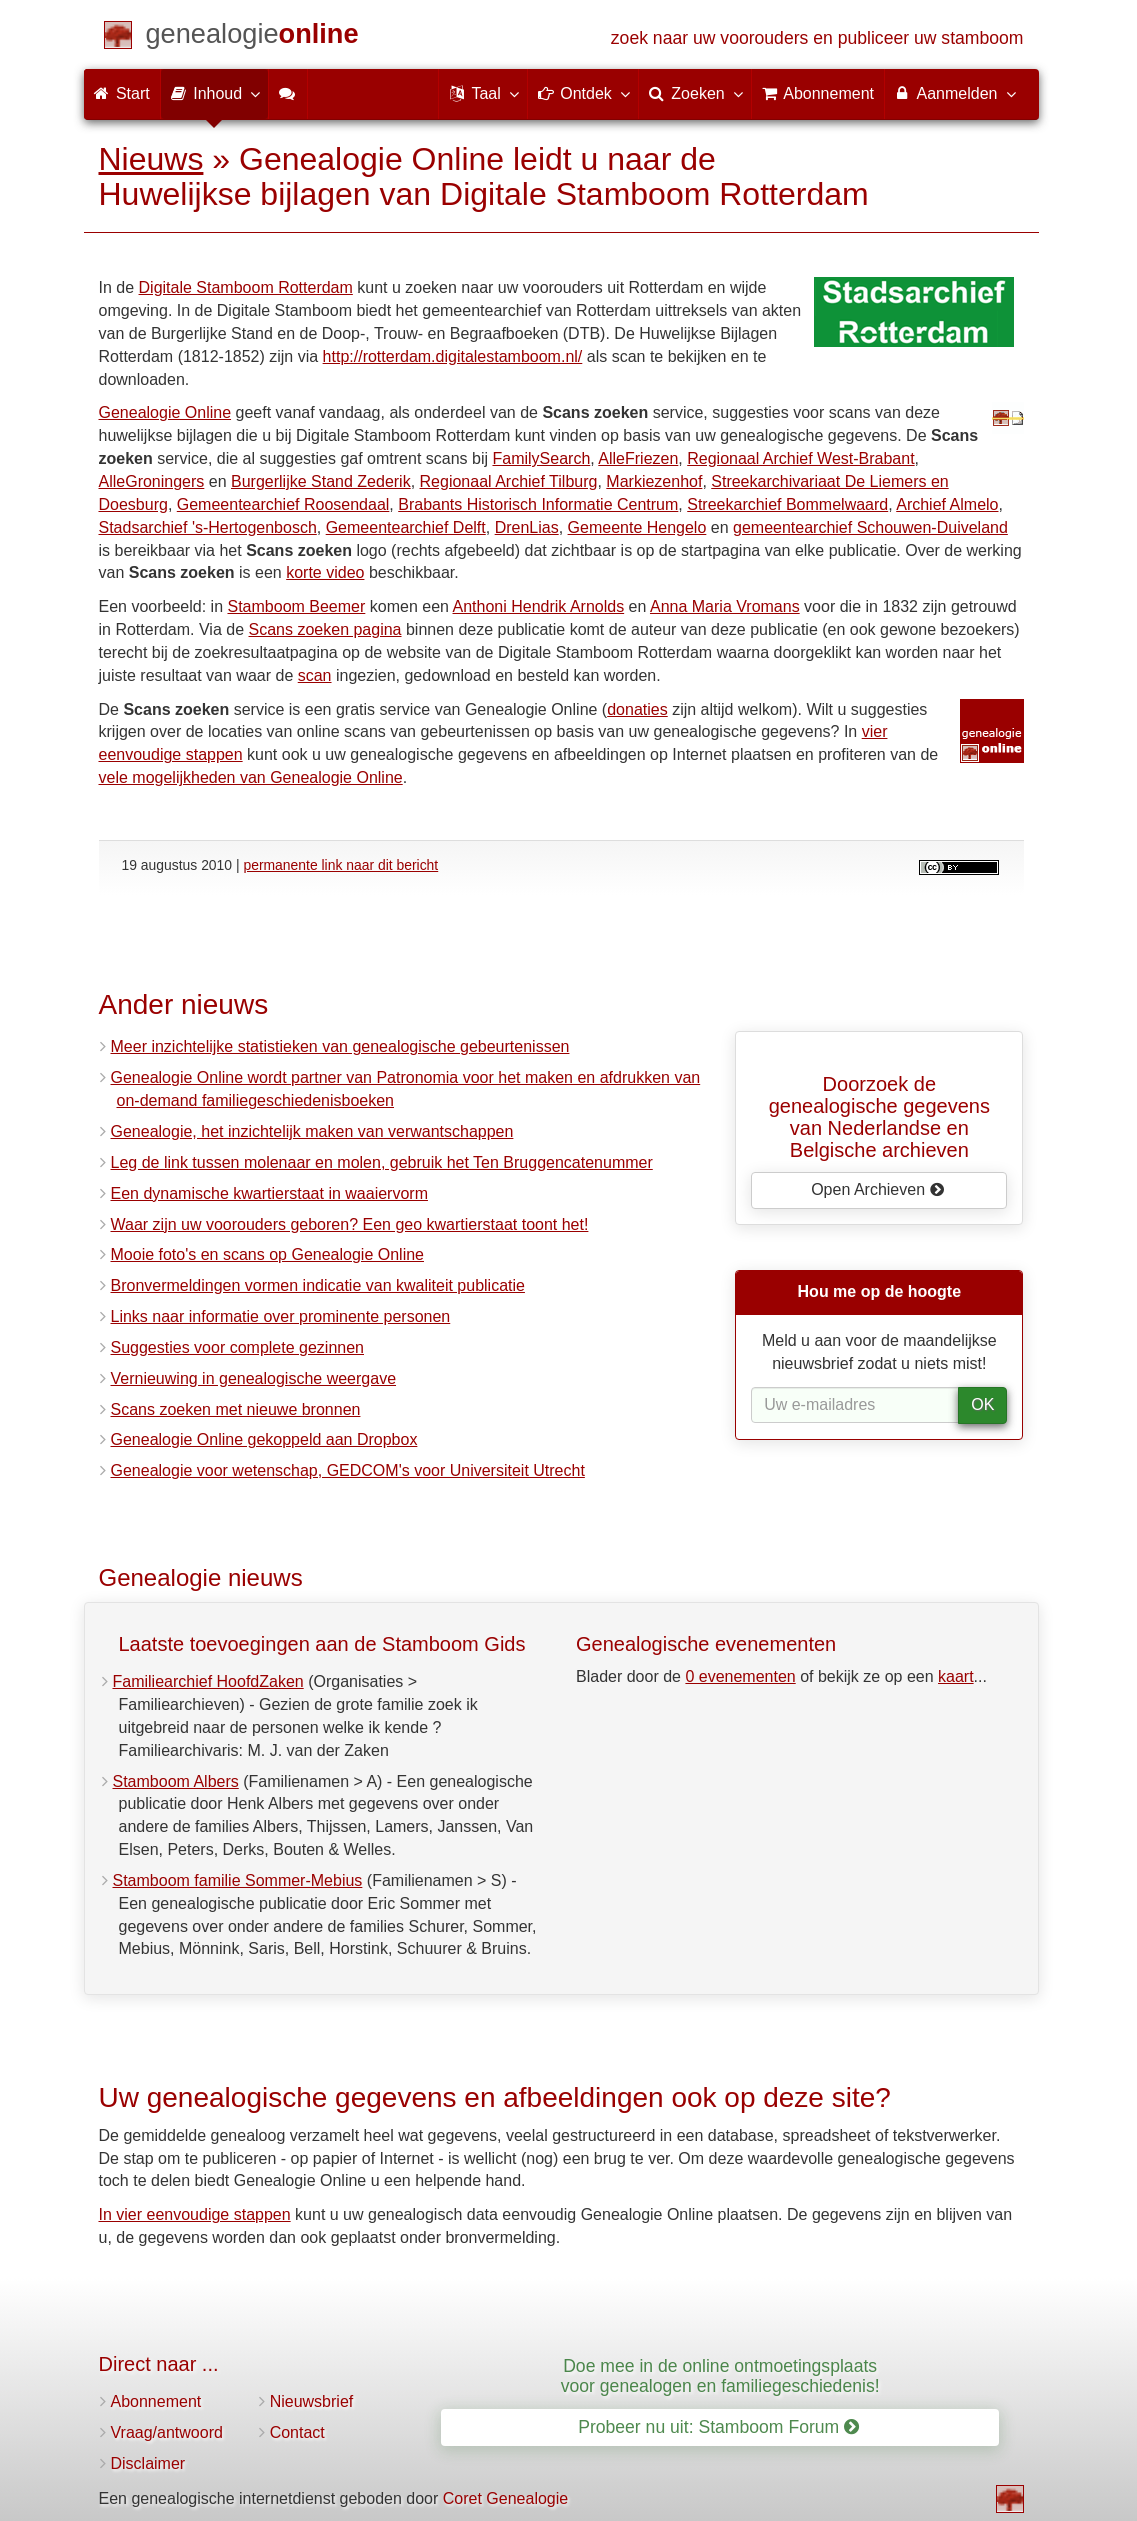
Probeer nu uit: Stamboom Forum (718, 2427)
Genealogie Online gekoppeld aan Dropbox (264, 1439)
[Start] (252, 37)
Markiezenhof (654, 481)
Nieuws (151, 159)
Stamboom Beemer (296, 606)
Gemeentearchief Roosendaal (283, 504)
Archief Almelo (947, 504)
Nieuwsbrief (312, 2401)
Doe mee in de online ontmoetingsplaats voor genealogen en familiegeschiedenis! (720, 2375)
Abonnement (156, 2401)
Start (122, 93)
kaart (956, 1676)
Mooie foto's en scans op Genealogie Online (267, 1254)
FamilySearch (541, 458)
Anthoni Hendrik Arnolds (539, 606)
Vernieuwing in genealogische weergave (254, 1378)
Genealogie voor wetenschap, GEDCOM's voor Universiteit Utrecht (348, 1470)
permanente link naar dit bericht (340, 865)
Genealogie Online (165, 412)
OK (982, 1404)
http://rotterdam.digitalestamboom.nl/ (453, 356)
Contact (297, 2432)
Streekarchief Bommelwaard (787, 504)
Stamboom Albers (176, 1781)
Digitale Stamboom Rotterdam (246, 287)
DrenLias (527, 527)
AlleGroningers (152, 481)
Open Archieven (877, 1189)
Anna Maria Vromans (725, 606)
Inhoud (214, 93)
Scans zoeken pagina (325, 629)
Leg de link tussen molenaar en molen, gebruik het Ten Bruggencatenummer (382, 1162)
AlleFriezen (638, 458)
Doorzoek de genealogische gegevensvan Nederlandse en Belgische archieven (879, 1117)
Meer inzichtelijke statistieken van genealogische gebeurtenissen (340, 1046)
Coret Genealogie (505, 2498)
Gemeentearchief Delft (406, 527)
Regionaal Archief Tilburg (509, 481)
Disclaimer (148, 2463)
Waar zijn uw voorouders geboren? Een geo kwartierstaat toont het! (350, 1224)
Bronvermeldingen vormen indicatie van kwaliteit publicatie (318, 1285)
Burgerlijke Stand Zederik (321, 481)
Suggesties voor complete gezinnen (238, 1347)
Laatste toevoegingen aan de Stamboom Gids (322, 1644)
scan (315, 675)
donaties (637, 709)
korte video (325, 572)
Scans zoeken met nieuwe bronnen (236, 1409)
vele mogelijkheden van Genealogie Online (251, 777)
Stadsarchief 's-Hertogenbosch (208, 527)
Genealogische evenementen (706, 1644)
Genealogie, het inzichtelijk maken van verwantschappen (312, 1131)
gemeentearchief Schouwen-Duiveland (870, 527)
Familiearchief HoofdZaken (208, 1681)
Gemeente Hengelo (637, 527)
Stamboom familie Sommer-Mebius (238, 1880)
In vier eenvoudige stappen (195, 2214)
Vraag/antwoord (167, 2432)
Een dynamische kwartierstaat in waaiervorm (269, 1193)
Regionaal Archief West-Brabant (800, 458)
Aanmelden (954, 93)
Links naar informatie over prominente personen (281, 1316)
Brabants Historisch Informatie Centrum (538, 504)
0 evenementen (740, 1676)
